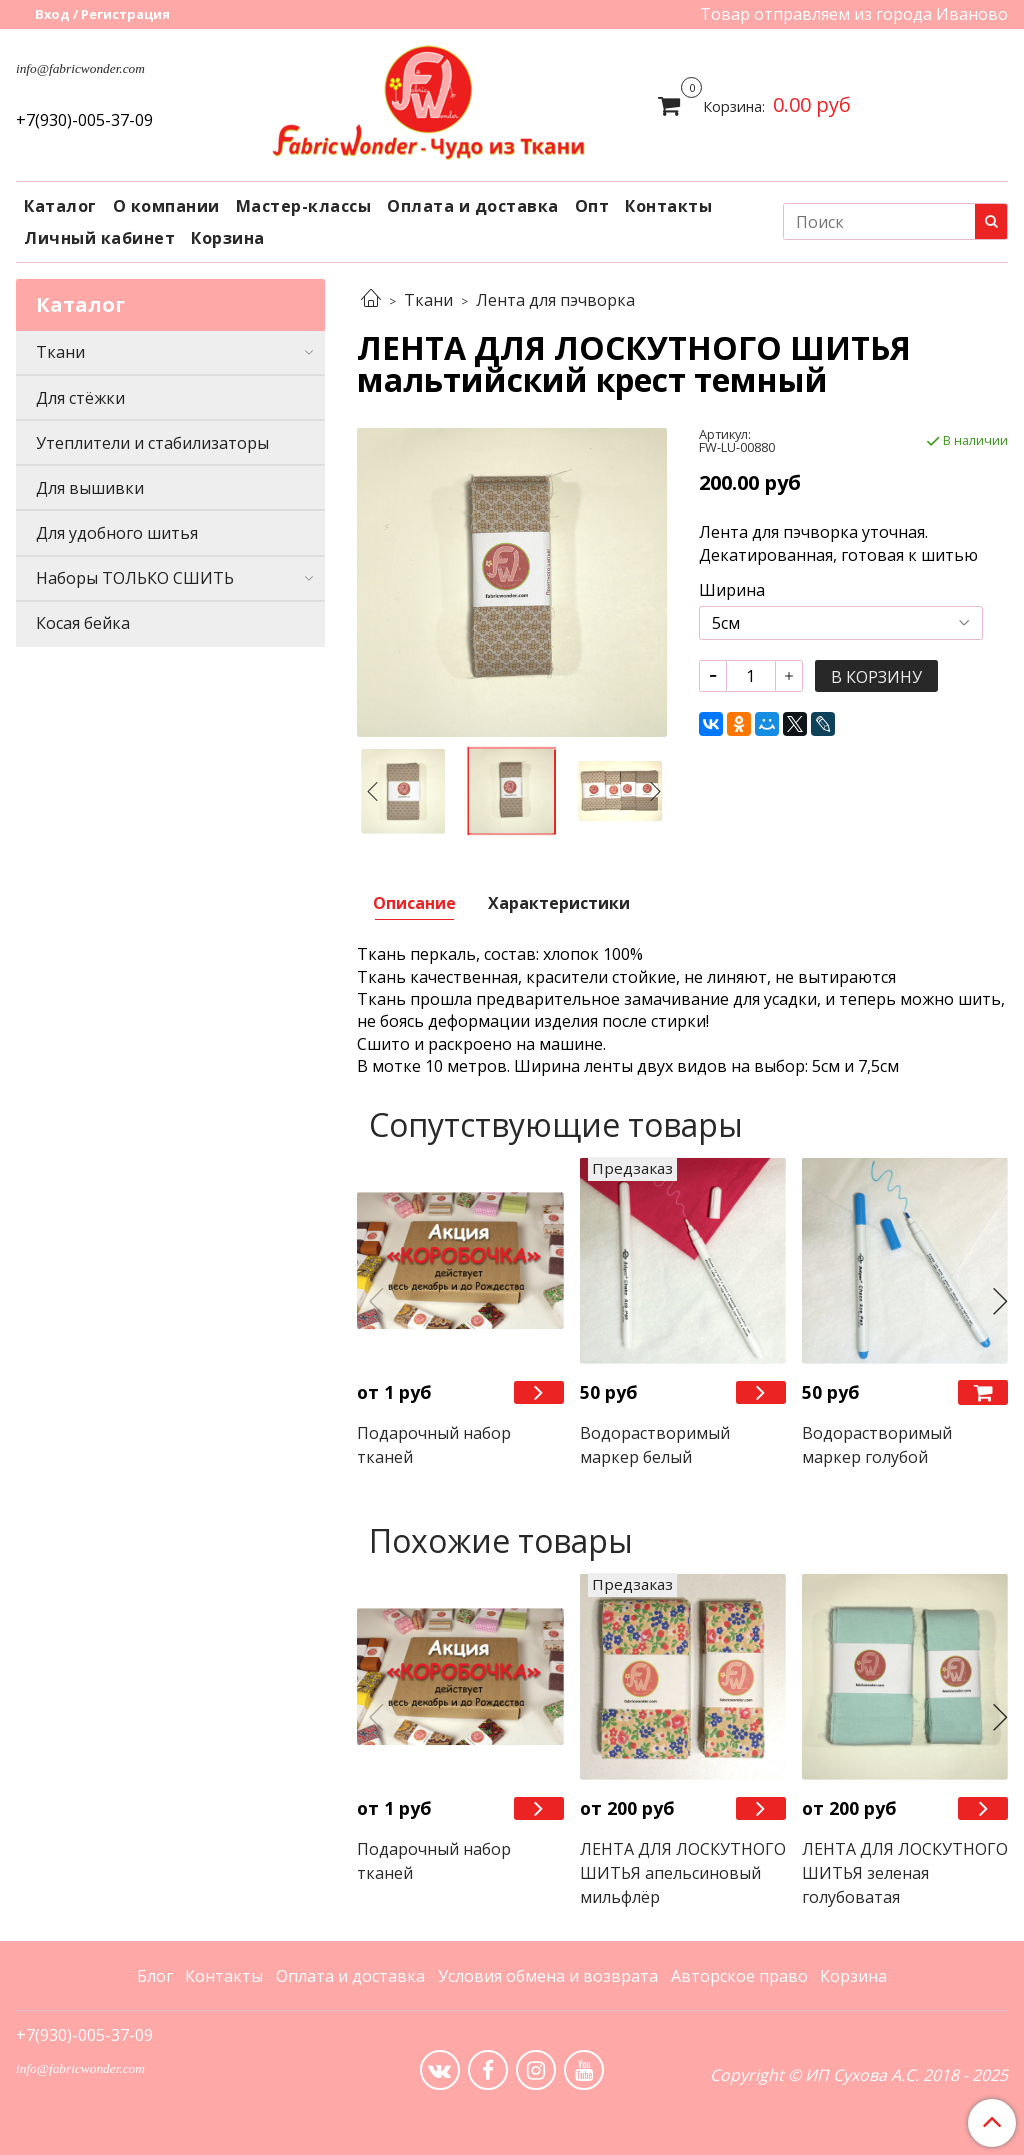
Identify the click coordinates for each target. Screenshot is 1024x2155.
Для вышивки (90, 488)
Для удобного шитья (117, 533)
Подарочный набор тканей (434, 1445)
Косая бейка (83, 623)
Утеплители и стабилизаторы (152, 443)
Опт (592, 206)
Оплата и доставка (473, 206)
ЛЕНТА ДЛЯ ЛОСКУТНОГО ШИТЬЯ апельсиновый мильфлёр (683, 1873)
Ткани (428, 300)
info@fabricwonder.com (80, 68)
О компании (166, 206)
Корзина (228, 238)
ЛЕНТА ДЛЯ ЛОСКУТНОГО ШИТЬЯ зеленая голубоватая (905, 1873)
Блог (155, 1976)
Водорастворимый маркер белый (655, 1445)
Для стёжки (80, 398)
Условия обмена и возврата (548, 1976)
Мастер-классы (304, 206)
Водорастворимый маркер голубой (877, 1445)
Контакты (668, 206)
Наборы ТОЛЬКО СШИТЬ (135, 578)
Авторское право (739, 1976)
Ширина (732, 590)
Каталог (60, 206)
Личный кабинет (99, 238)
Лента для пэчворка (555, 300)
